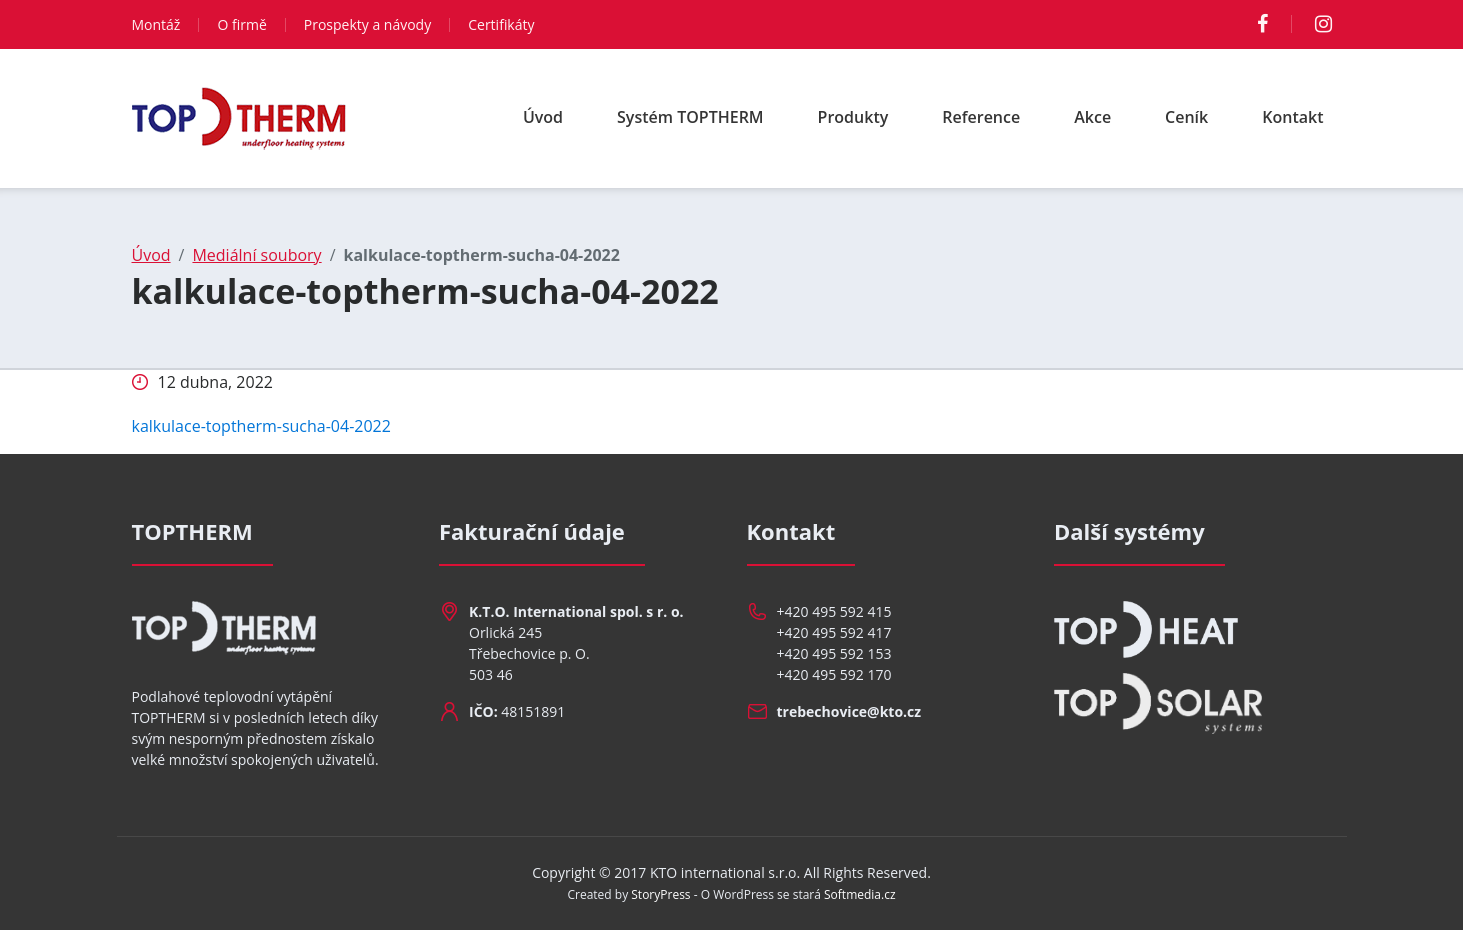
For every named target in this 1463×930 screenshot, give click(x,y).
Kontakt (1292, 117)
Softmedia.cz (860, 894)
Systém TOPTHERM (690, 117)
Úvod (543, 117)
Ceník (1186, 117)
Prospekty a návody (367, 24)
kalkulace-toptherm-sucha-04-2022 (261, 426)
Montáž (156, 24)
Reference (981, 117)
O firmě (241, 24)
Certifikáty (501, 24)
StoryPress (660, 894)
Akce (1092, 117)
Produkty (853, 117)
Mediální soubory (256, 255)
